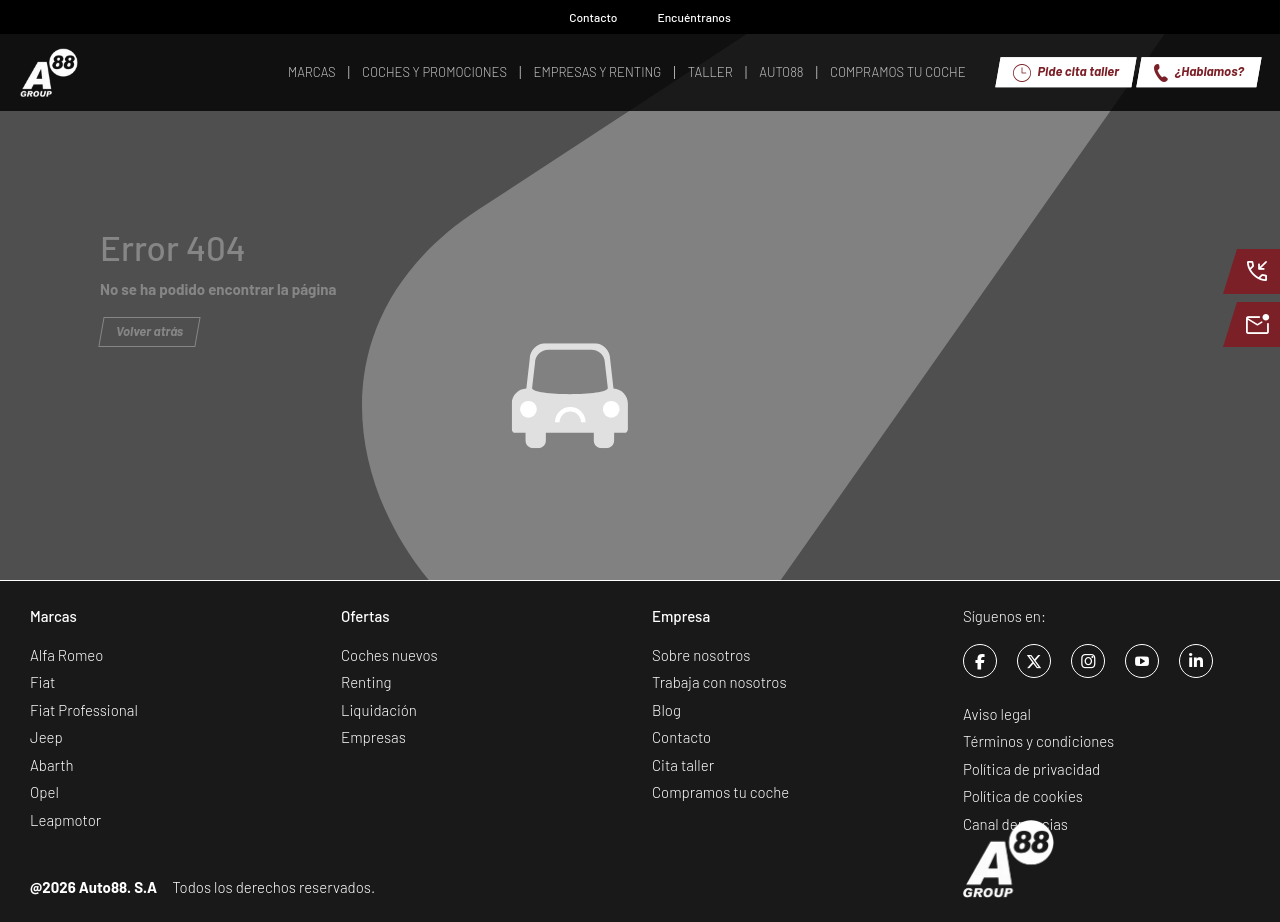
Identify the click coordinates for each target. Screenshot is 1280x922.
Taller (710, 72)
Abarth (52, 765)
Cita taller (683, 765)
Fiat (42, 682)
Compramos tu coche (720, 792)
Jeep (46, 737)
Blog (666, 710)
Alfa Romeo (66, 655)
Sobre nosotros (701, 655)
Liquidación (379, 710)
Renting (366, 682)
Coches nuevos (389, 655)
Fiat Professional (84, 710)
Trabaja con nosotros (719, 682)
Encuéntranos (684, 17)
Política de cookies (1023, 796)
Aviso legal (997, 714)
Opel (44, 792)
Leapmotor (65, 820)
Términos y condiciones (1038, 741)
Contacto (583, 17)
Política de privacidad (1031, 769)
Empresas (373, 737)
